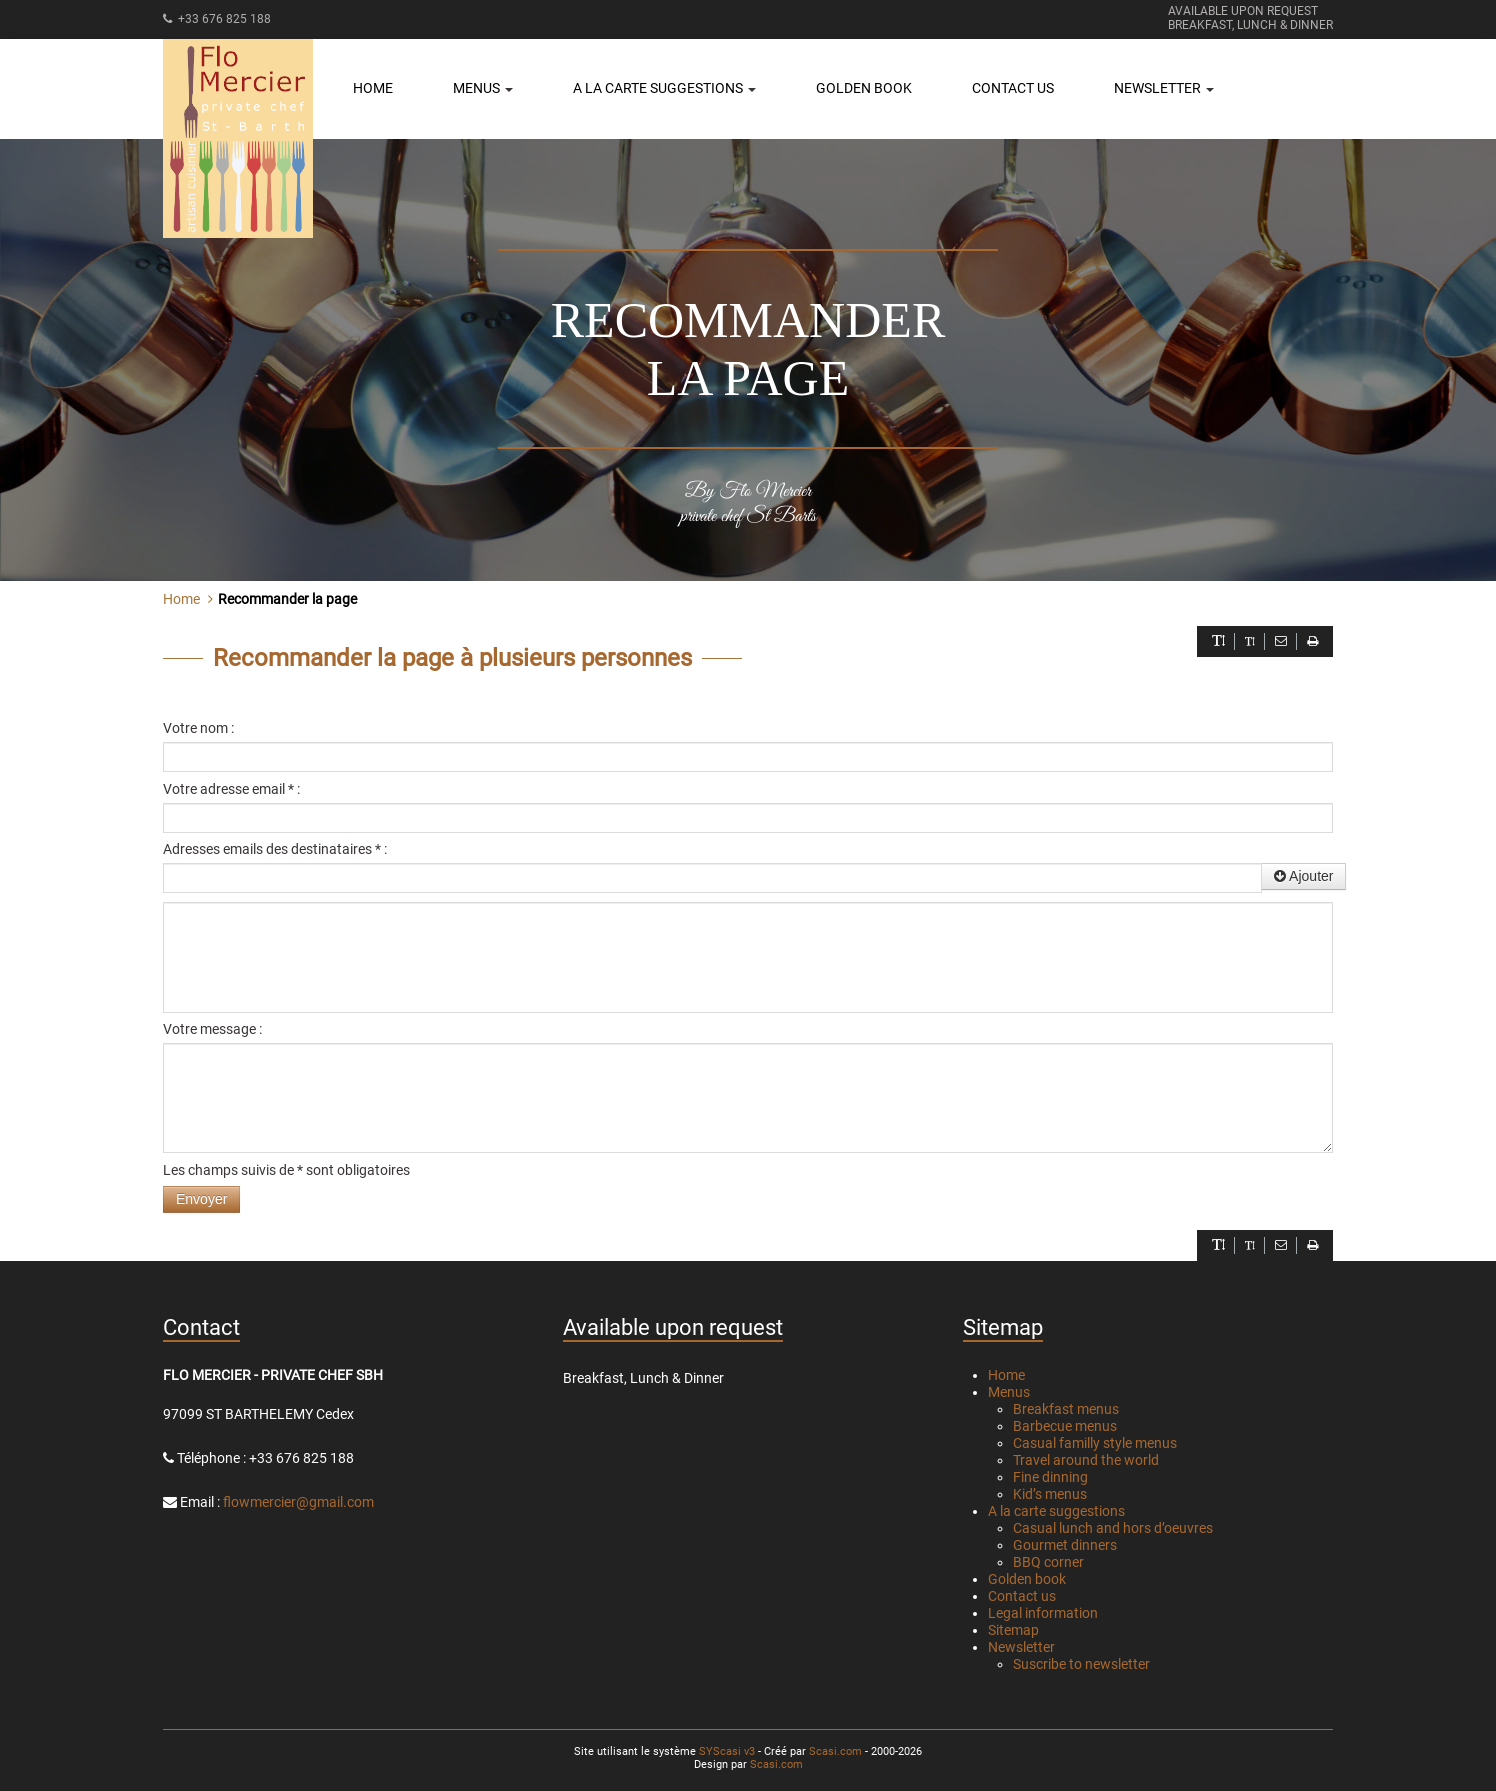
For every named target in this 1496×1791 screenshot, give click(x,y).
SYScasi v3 (727, 1751)
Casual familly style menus (1095, 1443)
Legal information (1043, 1613)
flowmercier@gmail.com (298, 1502)
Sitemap (1013, 1630)
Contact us (1013, 88)
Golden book (864, 88)
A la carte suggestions (1056, 1511)
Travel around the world (1086, 1460)
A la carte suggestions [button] (664, 88)
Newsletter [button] (1164, 88)
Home (373, 88)
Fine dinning (1050, 1477)
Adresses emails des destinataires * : (275, 849)
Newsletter (1021, 1647)
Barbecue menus (1065, 1426)
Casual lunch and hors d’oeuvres (1113, 1528)
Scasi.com (835, 1751)
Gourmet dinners (1065, 1545)
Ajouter (1303, 876)
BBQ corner (1048, 1562)
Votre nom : (198, 728)
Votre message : (212, 1029)
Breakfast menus (1066, 1409)
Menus (1009, 1392)
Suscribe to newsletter (1081, 1664)
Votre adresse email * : (231, 789)
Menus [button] (483, 88)
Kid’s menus (1050, 1494)
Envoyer (201, 1199)
